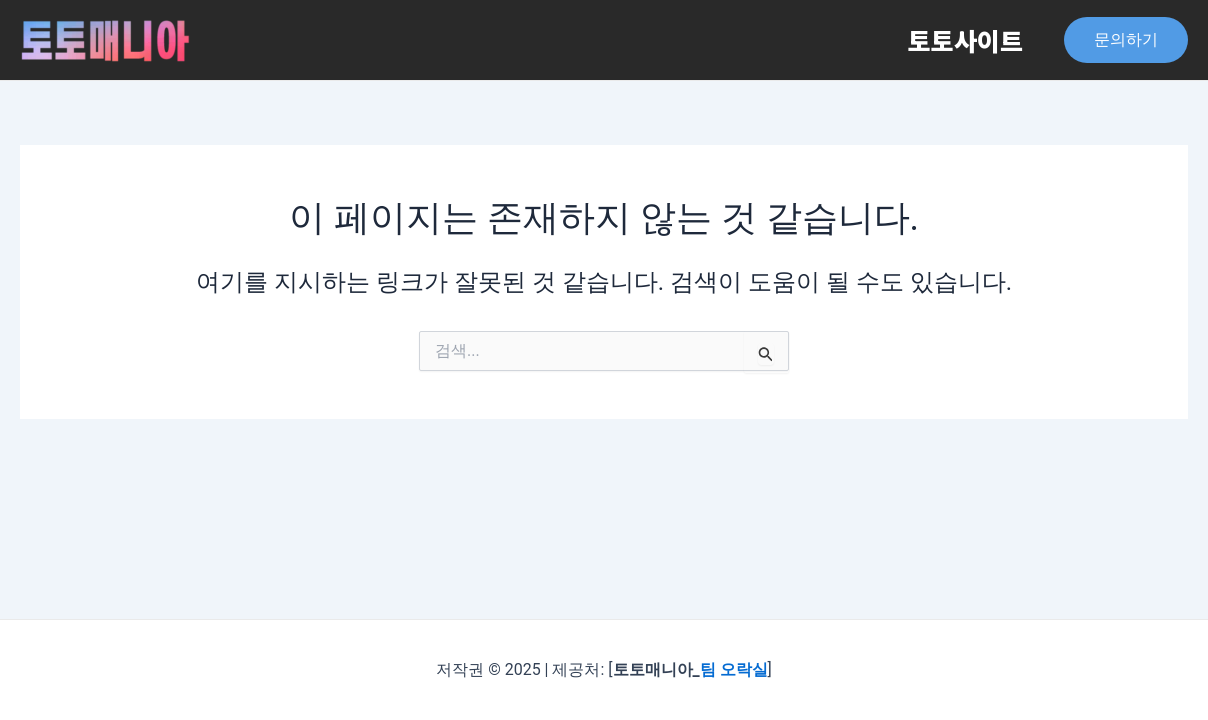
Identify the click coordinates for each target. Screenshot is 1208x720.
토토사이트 (961, 40)
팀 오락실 (734, 669)
